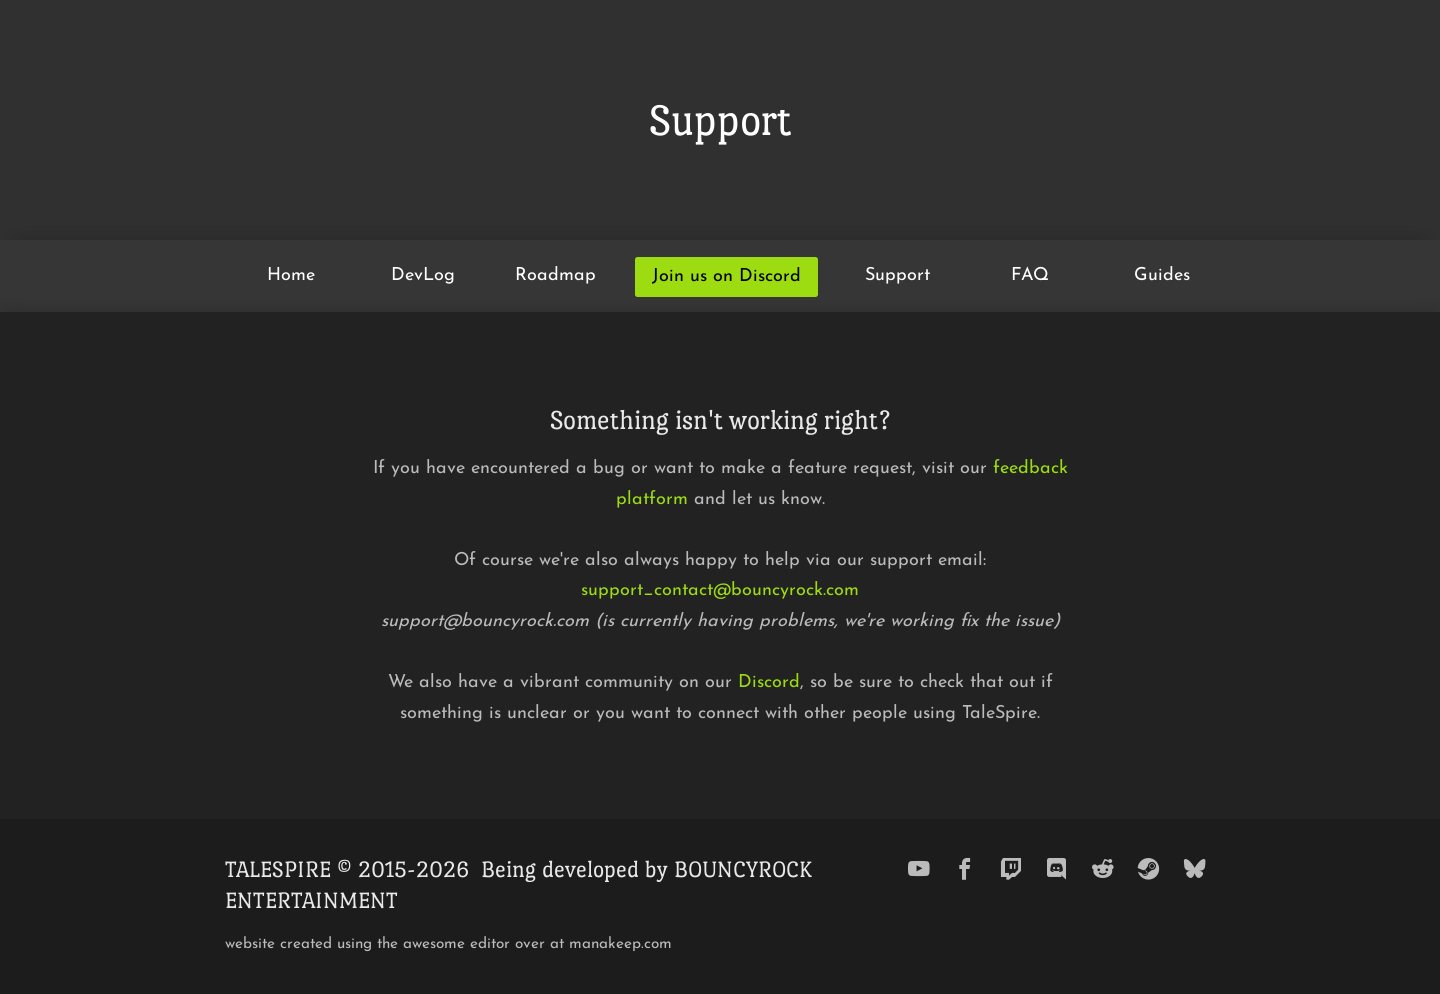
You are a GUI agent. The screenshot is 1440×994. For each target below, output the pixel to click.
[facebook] (965, 869)
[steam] (1149, 869)
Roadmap (555, 275)
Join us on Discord (726, 276)
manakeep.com (620, 944)
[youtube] (919, 869)
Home (291, 275)
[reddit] (1103, 869)
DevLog (423, 275)
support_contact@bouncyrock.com (720, 590)
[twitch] (1011, 869)
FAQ (1030, 275)
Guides (1162, 275)
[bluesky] (1195, 869)
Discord (769, 682)
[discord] (1057, 869)
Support (897, 275)
